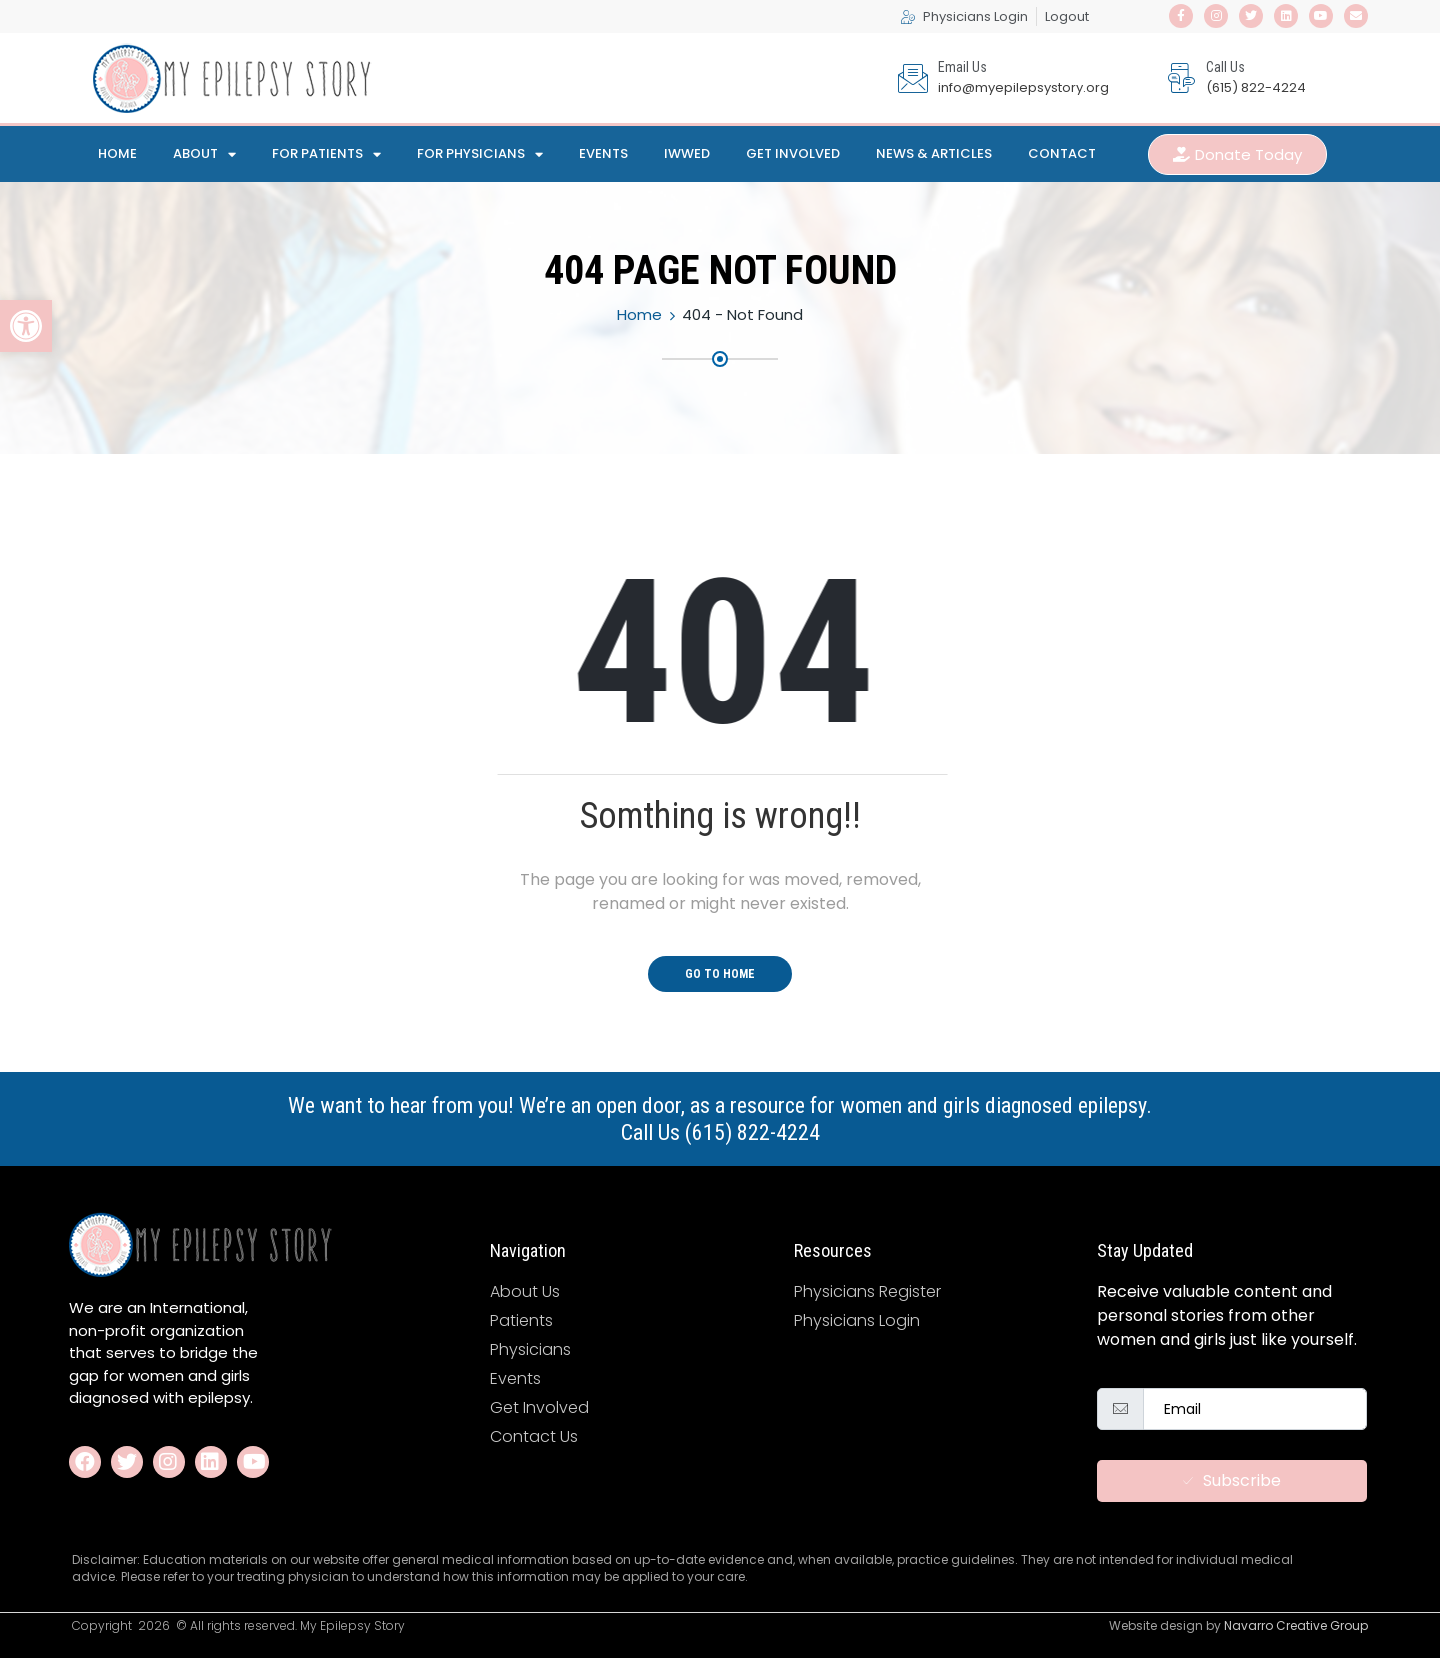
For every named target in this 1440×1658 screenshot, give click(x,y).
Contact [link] (1062, 153)
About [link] (204, 154)
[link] (26, 326)
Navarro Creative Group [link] (1296, 1625)
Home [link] (117, 153)
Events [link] (603, 153)
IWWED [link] (687, 153)
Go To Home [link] (720, 974)
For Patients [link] (326, 154)
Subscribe (1232, 1480)
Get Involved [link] (793, 153)
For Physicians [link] (480, 154)
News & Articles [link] (934, 153)
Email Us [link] (962, 67)
